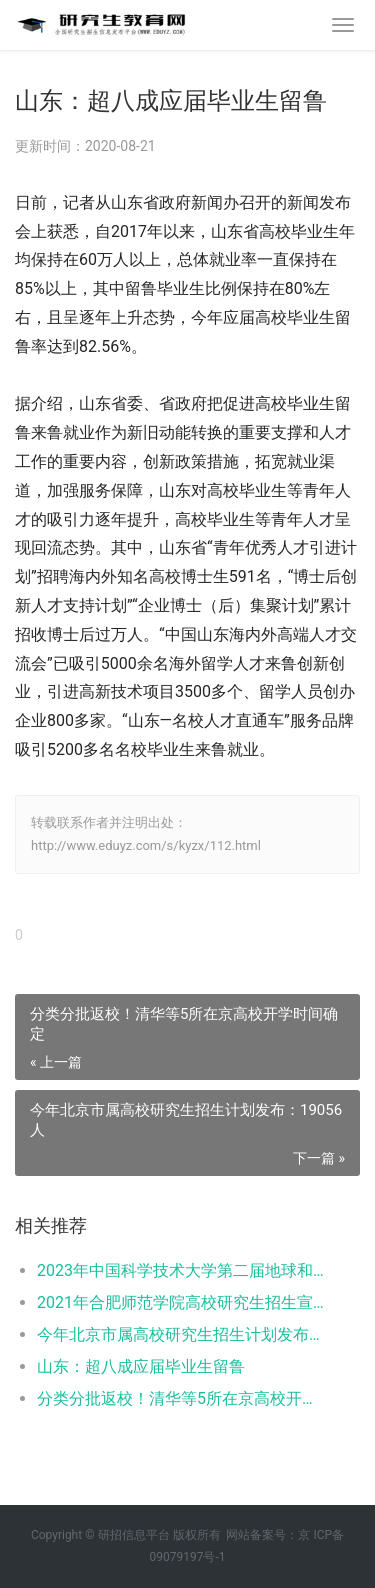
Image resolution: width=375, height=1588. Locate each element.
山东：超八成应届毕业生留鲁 (141, 1366)
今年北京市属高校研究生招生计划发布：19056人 (182, 1334)
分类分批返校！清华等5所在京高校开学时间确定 (182, 1398)
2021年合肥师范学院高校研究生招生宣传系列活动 (182, 1302)
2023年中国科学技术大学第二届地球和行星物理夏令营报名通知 (182, 1270)
